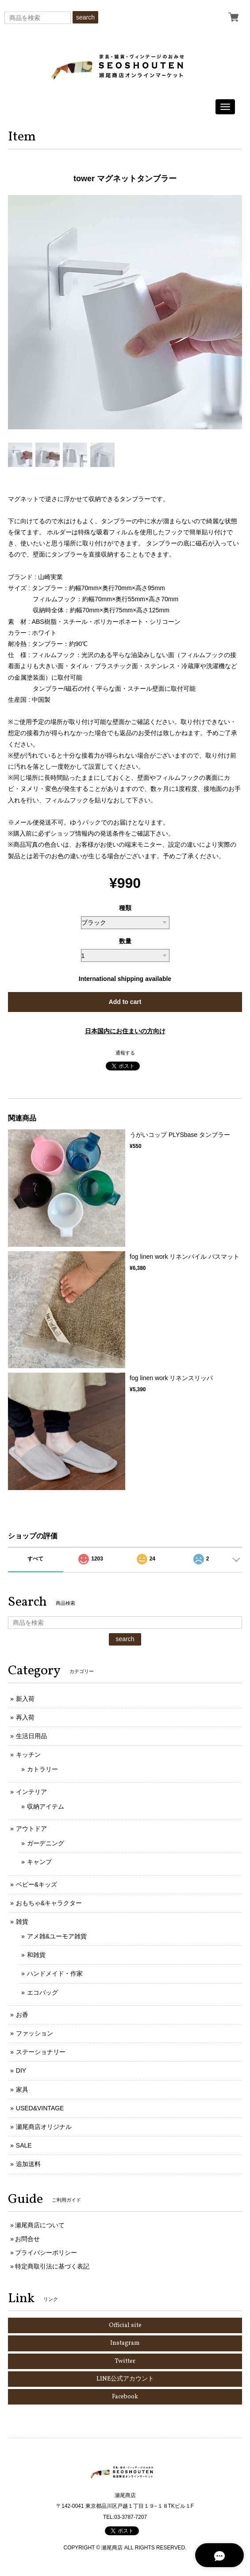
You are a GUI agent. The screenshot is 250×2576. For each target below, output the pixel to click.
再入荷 (25, 1717)
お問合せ (27, 2238)
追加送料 (28, 2163)
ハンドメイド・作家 (55, 1973)
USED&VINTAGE (40, 2108)
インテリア (31, 1791)
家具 (22, 2089)
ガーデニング (45, 1843)
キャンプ (39, 1861)
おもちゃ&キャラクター (49, 1903)
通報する (125, 1052)
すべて (35, 1559)
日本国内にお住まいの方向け (125, 1031)
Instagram (125, 2343)
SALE (24, 2145)
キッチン (28, 1754)
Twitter (125, 2361)
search (85, 17)
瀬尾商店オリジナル (44, 2126)
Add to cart (125, 1001)
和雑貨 (36, 1954)
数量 (125, 941)
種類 (125, 907)
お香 (22, 2014)
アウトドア (31, 1828)
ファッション (34, 2033)
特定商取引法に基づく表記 (52, 2266)
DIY (21, 2070)
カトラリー (42, 1769)
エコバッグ (42, 1992)
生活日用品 (31, 1735)
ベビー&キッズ (36, 1884)
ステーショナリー (40, 2051)
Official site (125, 2325)
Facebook (125, 2397)
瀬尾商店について (40, 2225)
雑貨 (22, 1921)
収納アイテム (45, 1806)
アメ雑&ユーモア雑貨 (57, 1936)
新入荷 (25, 1698)
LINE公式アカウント (125, 2379)
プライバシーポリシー (46, 2252)
